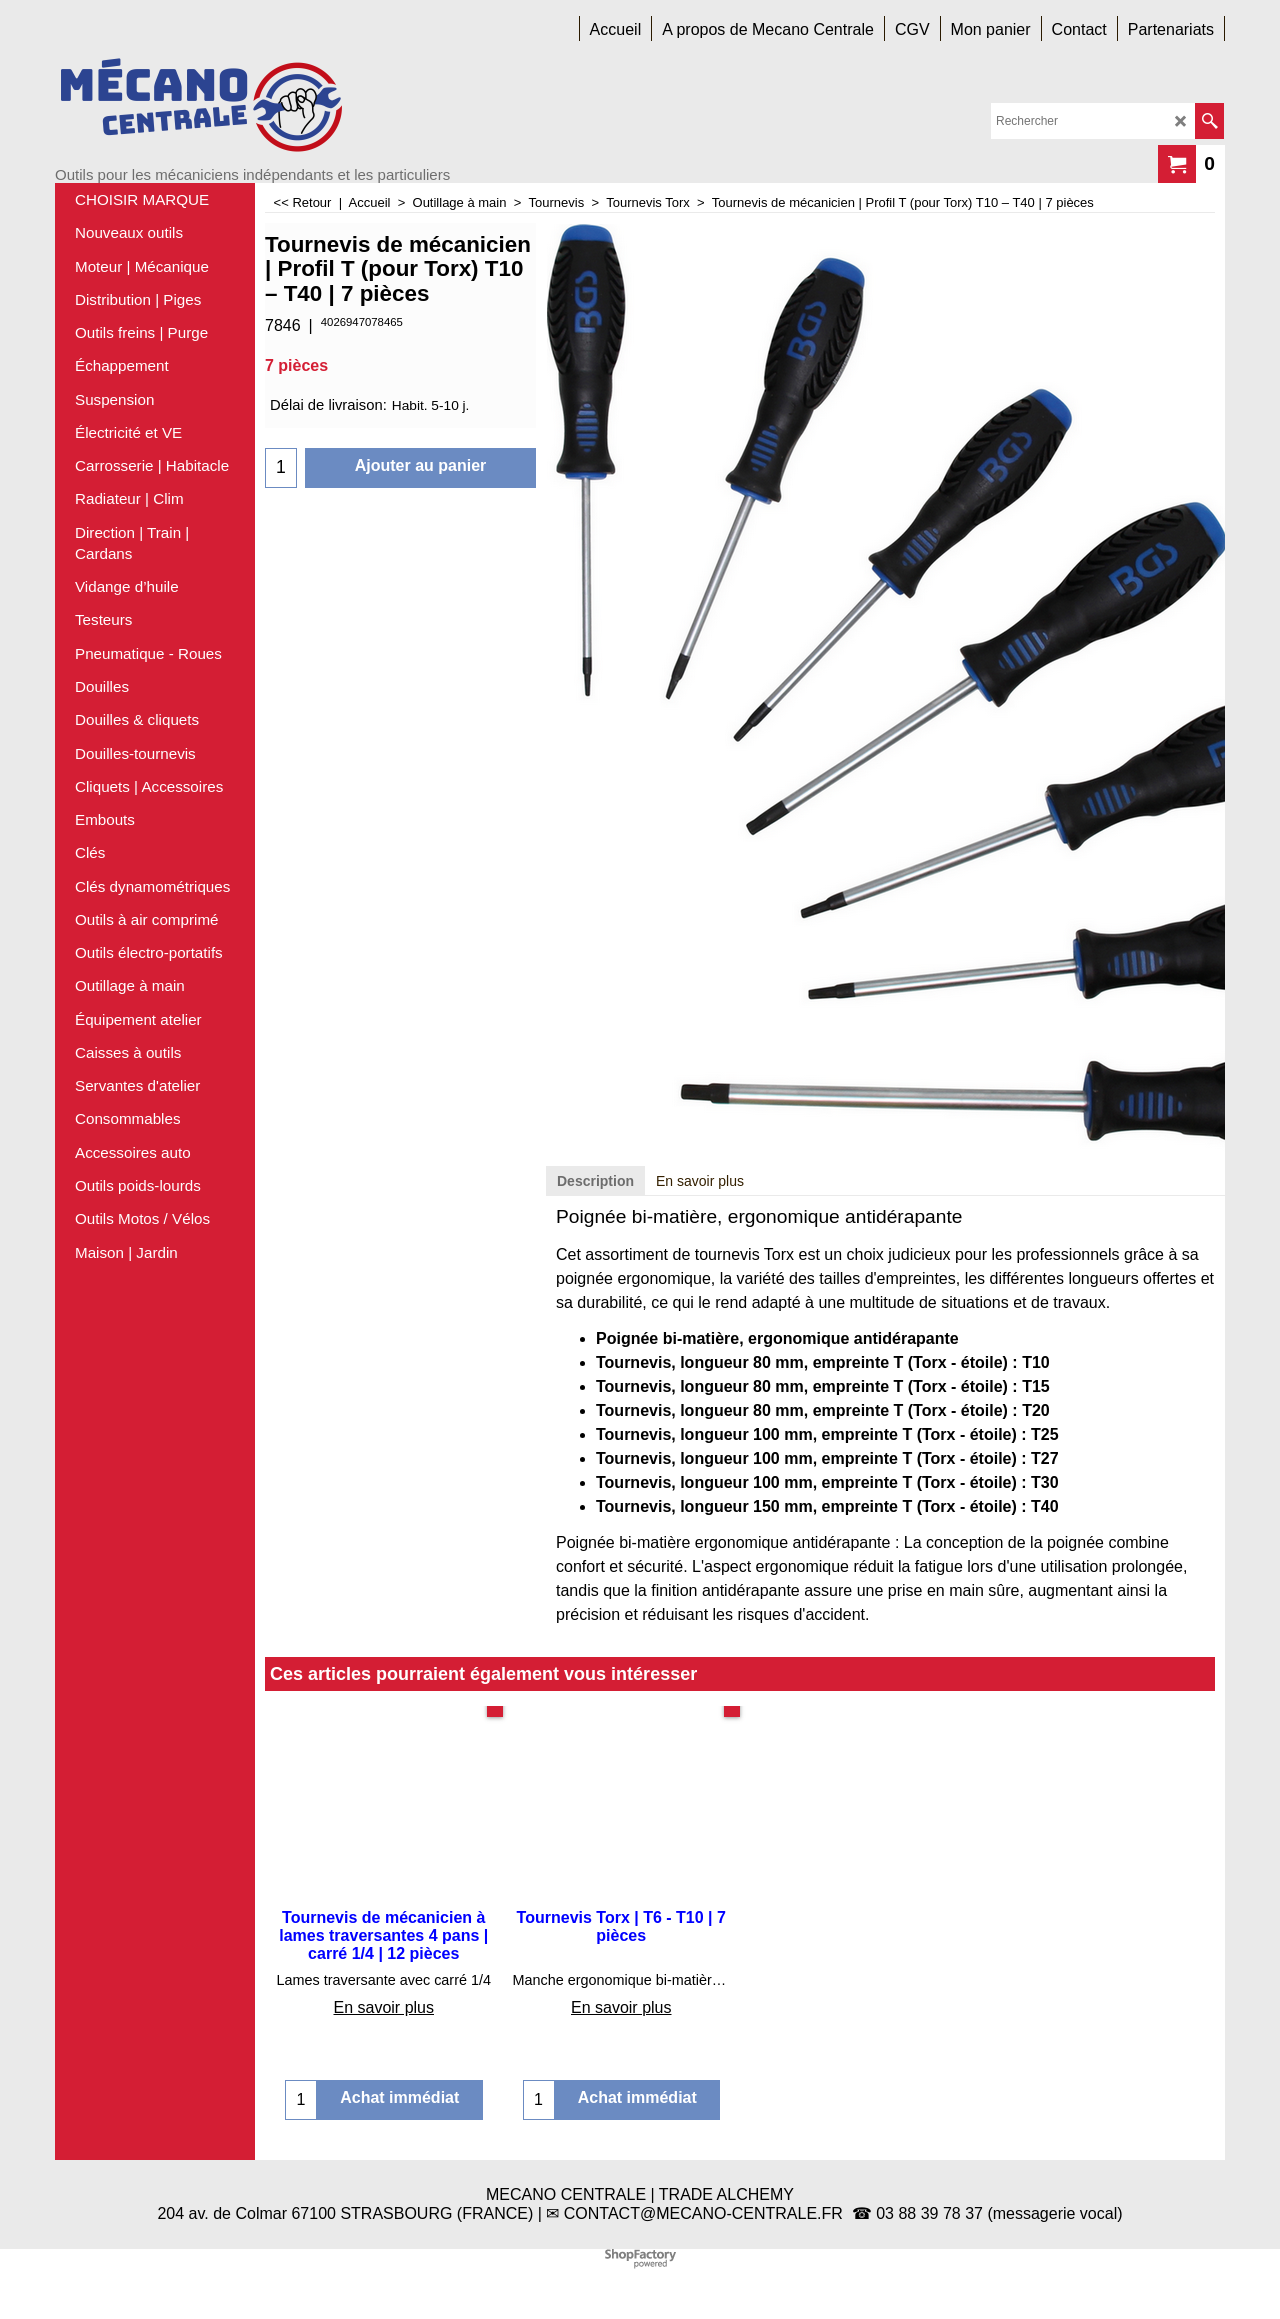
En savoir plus (700, 1181)
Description (595, 1181)
